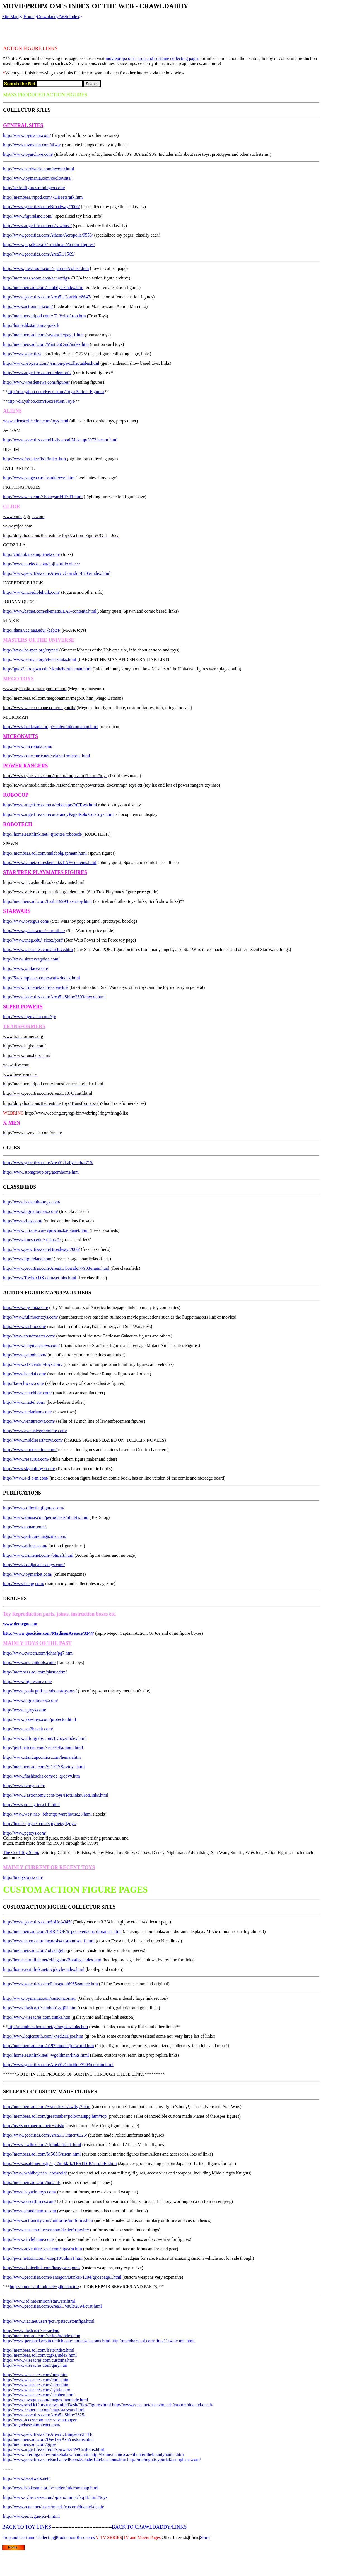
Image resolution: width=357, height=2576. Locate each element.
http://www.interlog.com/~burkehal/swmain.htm (46, 2454)
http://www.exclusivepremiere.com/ (35, 1430)
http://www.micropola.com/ (27, 746)
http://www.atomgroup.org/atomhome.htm (41, 1172)
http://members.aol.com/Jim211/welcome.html (153, 2340)
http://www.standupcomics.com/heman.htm (42, 1757)
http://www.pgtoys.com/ (24, 1833)
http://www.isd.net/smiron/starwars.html (39, 2301)
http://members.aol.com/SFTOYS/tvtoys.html (44, 1766)
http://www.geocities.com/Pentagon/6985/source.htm (50, 1983)
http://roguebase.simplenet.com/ (31, 2424)
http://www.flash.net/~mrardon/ (31, 2330)
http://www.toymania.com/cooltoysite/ (37, 178)
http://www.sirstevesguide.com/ (31, 959)
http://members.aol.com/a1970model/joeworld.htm (48, 2045)
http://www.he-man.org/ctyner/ (30, 650)
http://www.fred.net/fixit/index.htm (34, 458)
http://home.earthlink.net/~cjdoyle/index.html (44, 1969)
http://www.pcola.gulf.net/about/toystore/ (40, 1691)
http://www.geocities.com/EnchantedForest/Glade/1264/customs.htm (64, 2459)
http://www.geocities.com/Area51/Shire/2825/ (44, 2414)
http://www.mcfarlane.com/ (27, 1411)
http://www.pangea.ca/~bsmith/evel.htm (38, 477)
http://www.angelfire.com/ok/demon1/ (37, 372)
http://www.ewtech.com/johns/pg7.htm (38, 1653)
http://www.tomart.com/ (24, 1526)
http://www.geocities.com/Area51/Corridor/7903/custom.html (58, 2064)
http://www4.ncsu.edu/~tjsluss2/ (32, 1239)
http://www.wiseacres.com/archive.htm (38, 949)
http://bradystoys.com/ (23, 1877)
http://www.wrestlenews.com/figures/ (36, 382)
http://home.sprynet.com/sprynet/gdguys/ (39, 1823)
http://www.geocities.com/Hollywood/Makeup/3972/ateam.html (60, 439)
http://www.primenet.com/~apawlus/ (35, 987)
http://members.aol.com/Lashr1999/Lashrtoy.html (47, 901)
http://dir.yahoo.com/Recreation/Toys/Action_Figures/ (56, 391)
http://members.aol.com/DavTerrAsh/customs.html (48, 2439)
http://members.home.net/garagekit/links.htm (48, 2026)
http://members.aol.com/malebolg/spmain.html (45, 853)
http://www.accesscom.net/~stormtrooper (40, 2419)
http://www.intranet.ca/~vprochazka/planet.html (46, 1230)
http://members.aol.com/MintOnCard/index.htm (46, 344)
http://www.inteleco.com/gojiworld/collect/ (41, 563)
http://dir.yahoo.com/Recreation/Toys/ (41, 401)
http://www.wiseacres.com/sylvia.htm (36, 2389)
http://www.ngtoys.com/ (24, 1709)
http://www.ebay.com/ (22, 1220)
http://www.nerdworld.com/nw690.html (38, 168)
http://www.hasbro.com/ (24, 1326)
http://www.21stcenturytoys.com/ (32, 1364)
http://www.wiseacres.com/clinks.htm (36, 2017)
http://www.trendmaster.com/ (29, 1336)
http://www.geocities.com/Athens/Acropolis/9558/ (48, 235)
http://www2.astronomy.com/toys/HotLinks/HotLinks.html (55, 1795)
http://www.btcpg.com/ (23, 1583)
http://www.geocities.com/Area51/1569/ (39, 254)
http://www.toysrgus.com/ (26, 921)
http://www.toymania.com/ (27, 135)
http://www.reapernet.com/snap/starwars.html (44, 2409)
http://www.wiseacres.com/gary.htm (35, 2365)
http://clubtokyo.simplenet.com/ (31, 554)
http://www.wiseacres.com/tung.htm (35, 2374)
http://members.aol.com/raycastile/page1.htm (43, 334)
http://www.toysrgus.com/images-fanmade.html (45, 2399)
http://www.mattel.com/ (24, 1402)
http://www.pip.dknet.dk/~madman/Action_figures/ (49, 244)
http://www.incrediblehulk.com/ (31, 592)
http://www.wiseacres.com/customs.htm (38, 2360)
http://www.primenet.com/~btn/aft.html (38, 1555)
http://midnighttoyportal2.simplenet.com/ (164, 2459)
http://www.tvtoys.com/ (24, 1785)
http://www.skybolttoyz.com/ (29, 1468)
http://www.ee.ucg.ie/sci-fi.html (31, 1804)
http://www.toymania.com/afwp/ (32, 144)
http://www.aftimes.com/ (25, 1545)
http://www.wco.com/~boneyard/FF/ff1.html (43, 496)
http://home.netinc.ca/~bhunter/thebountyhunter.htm (137, 2454)
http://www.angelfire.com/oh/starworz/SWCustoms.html (53, 2449)
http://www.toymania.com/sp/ (29, 1016)
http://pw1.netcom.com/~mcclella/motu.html (43, 1747)
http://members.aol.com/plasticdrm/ (35, 1672)
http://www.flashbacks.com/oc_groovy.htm (41, 1776)
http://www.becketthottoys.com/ (31, 1202)
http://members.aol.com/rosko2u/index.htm (41, 2335)
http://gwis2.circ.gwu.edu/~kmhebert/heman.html (47, 668)
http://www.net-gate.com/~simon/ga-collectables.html (51, 363)
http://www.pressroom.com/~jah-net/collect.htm (46, 268)
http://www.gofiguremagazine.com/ (34, 1536)
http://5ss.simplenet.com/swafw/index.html (41, 978)
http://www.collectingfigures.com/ (33, 1507)
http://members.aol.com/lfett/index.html (38, 2350)
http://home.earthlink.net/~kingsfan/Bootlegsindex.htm (52, 1959)
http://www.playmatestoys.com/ (31, 1345)
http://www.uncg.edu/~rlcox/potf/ (33, 940)
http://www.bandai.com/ (24, 1373)
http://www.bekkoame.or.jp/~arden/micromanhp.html (50, 726)
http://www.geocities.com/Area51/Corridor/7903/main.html (56, 1268)
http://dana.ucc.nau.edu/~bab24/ (31, 630)
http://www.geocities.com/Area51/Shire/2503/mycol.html (54, 996)
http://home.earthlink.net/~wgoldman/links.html (46, 2055)
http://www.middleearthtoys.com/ (33, 1440)
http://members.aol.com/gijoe (29, 2444)
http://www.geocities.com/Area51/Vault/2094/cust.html (52, 2306)
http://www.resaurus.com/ (26, 1459)
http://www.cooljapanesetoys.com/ (34, 1564)
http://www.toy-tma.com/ (25, 1307)
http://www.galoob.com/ (24, 1355)
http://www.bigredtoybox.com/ (30, 1211)
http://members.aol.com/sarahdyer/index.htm (43, 287)
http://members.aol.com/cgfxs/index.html (40, 2355)
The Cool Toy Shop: (21, 1852)
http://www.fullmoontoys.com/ (30, 1317)
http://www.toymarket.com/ (27, 1574)
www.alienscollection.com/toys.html (35, 421)
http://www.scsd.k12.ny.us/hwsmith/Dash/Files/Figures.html (57, 2404)
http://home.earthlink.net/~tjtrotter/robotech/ (42, 834)
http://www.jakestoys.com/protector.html (39, 1719)
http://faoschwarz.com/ (23, 1383)
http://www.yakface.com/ (25, 968)
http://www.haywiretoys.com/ (29, 2192)
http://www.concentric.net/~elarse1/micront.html (46, 755)
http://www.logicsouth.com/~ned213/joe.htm (43, 2036)
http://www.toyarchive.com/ (28, 154)
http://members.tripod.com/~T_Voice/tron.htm (44, 315)
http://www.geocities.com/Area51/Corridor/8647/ (47, 297)
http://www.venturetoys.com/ (29, 1421)
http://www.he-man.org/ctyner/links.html (39, 659)
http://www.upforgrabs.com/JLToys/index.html (45, 1738)
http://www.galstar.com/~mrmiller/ (34, 930)
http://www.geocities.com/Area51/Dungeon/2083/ (47, 2434)
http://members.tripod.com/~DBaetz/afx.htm (43, 197)
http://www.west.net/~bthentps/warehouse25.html (47, 1814)
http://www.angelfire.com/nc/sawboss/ (37, 225)
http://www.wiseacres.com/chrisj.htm (36, 2379)
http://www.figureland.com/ (28, 216)
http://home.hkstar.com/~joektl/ (31, 325)
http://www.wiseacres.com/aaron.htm (36, 2384)
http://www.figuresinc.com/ (27, 1681)
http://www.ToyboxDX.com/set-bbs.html (39, 1277)
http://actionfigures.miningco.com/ (34, 187)
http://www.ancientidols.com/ (29, 1662)
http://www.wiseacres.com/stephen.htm (38, 2394)
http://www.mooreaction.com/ (30, 1449)
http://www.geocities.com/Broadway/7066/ (41, 206)
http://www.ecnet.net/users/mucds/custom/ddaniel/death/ (162, 2404)
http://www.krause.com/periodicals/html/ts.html (45, 1517)
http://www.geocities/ (22, 353)
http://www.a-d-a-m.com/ (25, 1478)
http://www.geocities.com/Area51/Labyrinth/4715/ (48, 1162)
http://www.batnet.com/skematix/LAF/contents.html (49, 611)
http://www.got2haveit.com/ (28, 1728)
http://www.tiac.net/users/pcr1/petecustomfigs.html (48, 2321)
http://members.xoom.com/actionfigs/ (36, 278)
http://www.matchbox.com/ (27, 1392)
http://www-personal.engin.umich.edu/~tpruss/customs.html (56, 2340)
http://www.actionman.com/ (28, 306)
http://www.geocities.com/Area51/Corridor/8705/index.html (56, 573)
